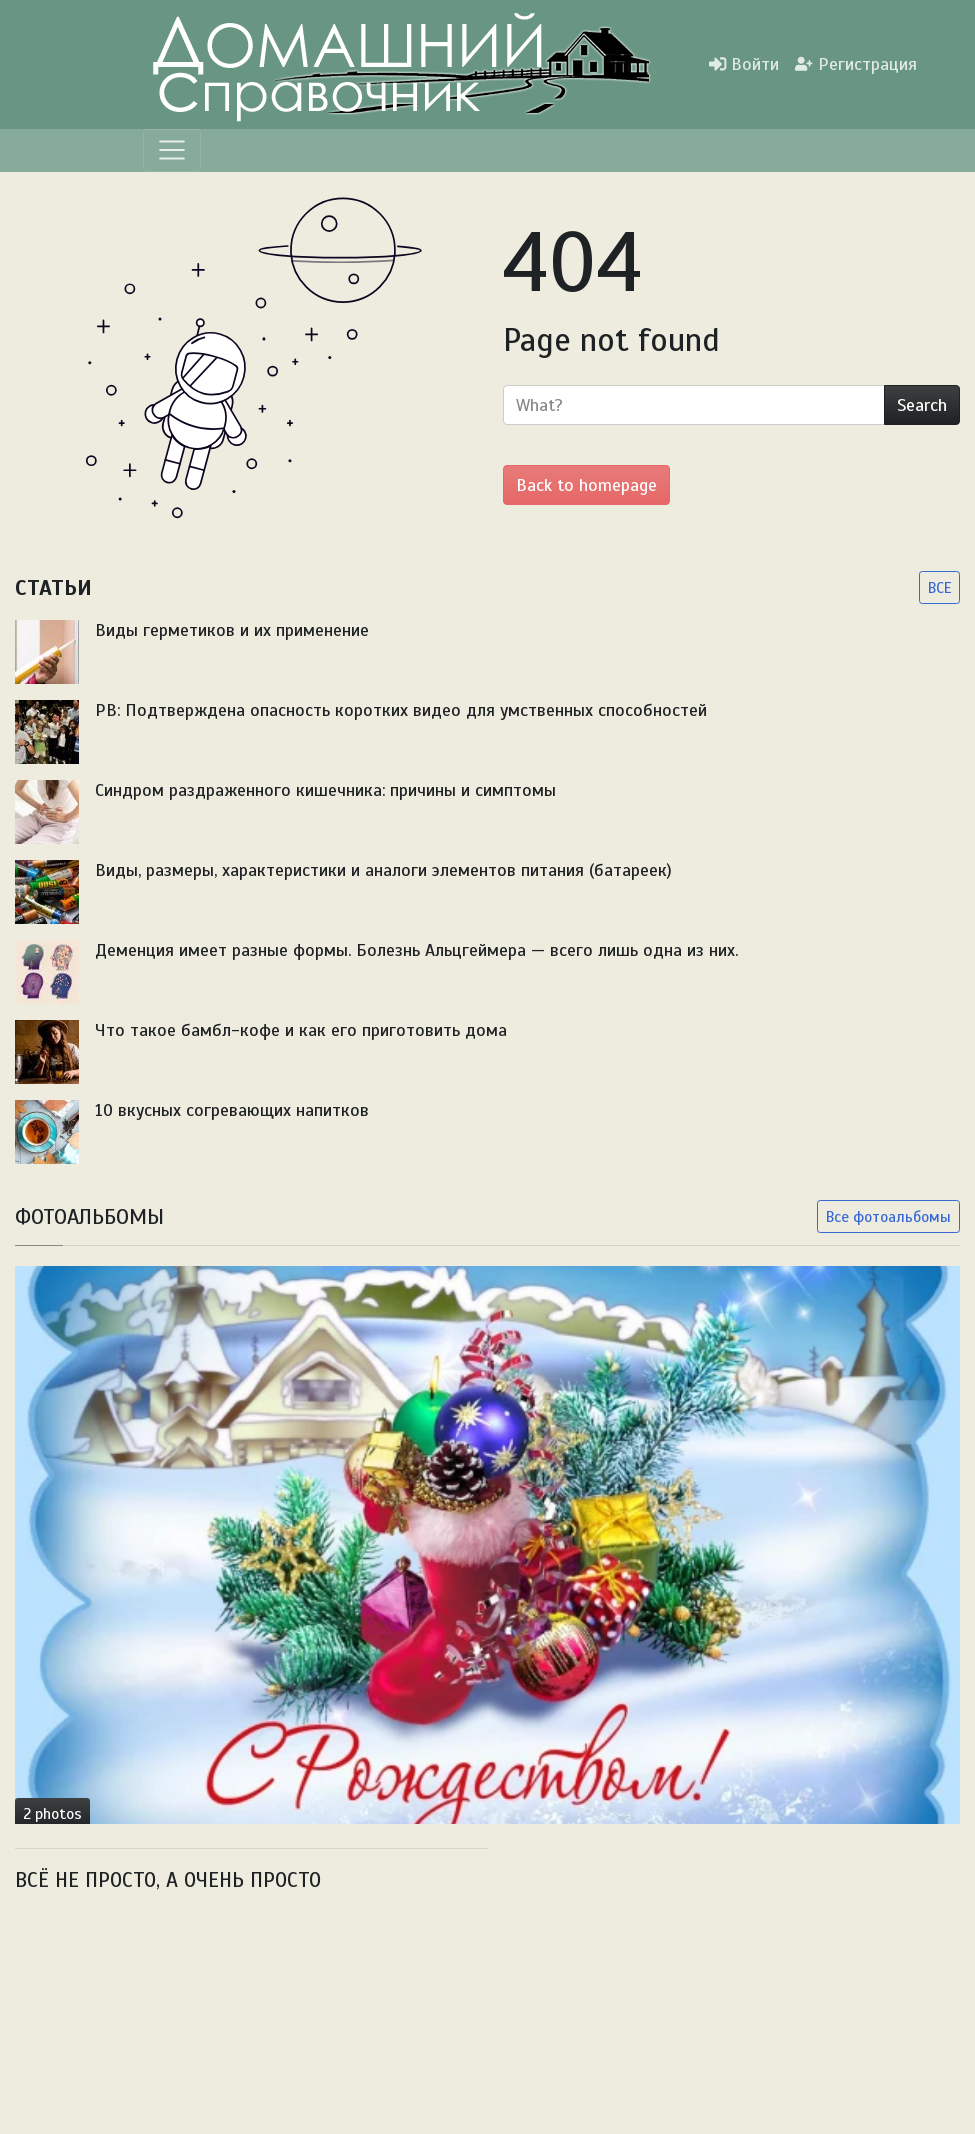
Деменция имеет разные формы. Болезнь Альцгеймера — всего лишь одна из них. (416, 950)
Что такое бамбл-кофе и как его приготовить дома (301, 1030)
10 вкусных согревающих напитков (232, 1110)
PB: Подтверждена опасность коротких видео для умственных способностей (401, 710)
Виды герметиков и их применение (232, 630)
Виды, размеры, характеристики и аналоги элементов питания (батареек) (383, 870)
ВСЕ (939, 587)
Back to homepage (586, 485)
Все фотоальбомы (888, 1216)
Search (922, 405)
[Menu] (172, 150)
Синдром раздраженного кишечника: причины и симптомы (325, 790)
